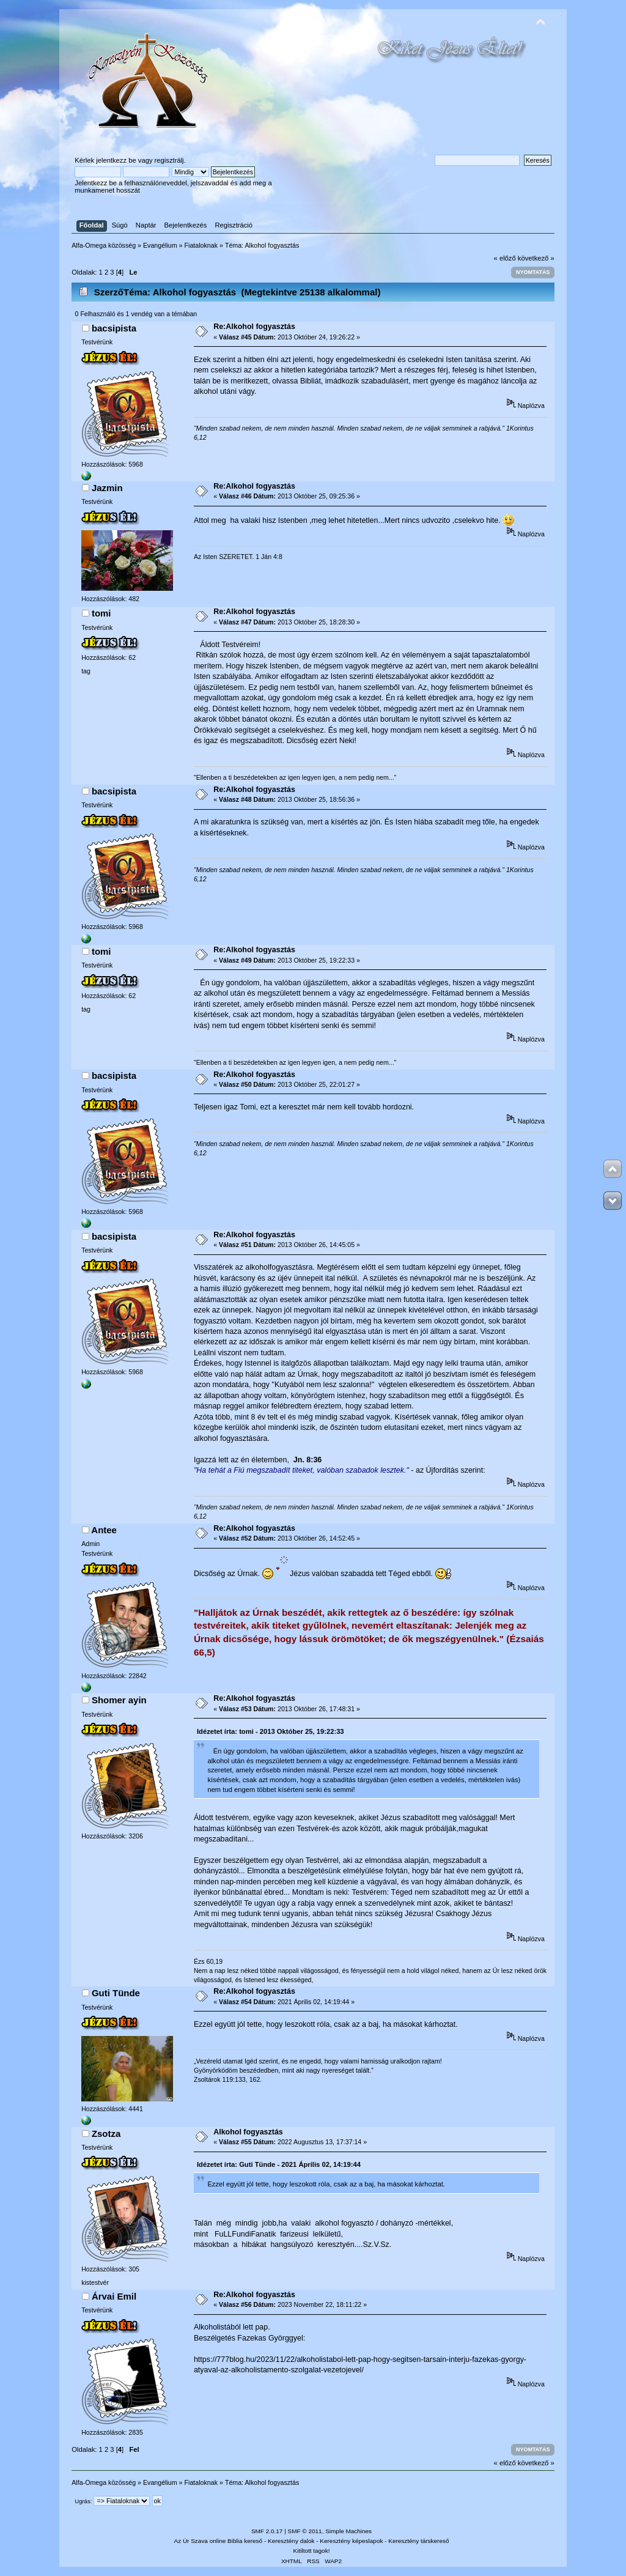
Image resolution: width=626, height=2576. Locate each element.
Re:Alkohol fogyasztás (254, 326)
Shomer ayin (119, 1700)
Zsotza (106, 2133)
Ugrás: (83, 2501)
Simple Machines (348, 2531)
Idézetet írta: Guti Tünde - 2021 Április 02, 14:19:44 (279, 2164)
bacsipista (114, 328)
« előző (505, 258)
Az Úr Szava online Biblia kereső (218, 2540)
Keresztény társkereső (418, 2540)
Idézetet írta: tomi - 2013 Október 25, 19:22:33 (270, 1731)
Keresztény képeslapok (351, 2540)
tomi (101, 613)
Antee (104, 1530)
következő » (536, 258)
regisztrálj (169, 160)
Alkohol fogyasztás (248, 2132)
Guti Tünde (116, 1993)
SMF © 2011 (305, 2531)
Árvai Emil (114, 2296)
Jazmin (107, 488)
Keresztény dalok (291, 2540)
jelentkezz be (116, 160)
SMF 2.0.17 (267, 2531)
